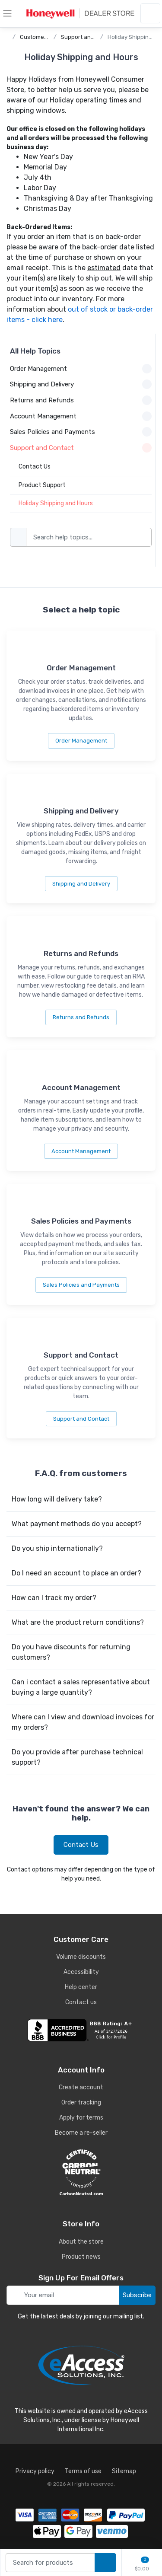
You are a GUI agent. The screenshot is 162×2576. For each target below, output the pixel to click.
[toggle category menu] (7, 13)
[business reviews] (81, 2030)
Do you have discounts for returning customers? (71, 1652)
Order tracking (81, 2102)
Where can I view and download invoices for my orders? (83, 1722)
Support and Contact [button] (81, 448)
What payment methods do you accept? (77, 1524)
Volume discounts (81, 1957)
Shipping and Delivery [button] (81, 384)
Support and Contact (89, 37)
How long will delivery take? (57, 1499)
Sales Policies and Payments (81, 1285)
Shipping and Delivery (81, 883)
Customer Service (43, 37)
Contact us (81, 2002)
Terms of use (83, 2471)
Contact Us (81, 1845)
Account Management (81, 1151)
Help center (81, 1987)
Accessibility (81, 1972)
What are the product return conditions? (78, 1622)
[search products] (105, 2563)
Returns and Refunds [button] (81, 400)
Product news (81, 2256)
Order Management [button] (81, 368)
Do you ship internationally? (57, 1548)
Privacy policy (35, 2471)
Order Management (81, 740)
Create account (81, 2087)
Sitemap (124, 2471)
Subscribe (137, 2295)
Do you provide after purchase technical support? (77, 1757)
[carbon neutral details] (81, 2172)
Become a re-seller (81, 2132)
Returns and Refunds (81, 1017)
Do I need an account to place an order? (76, 1573)
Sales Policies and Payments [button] (81, 432)
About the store (81, 2241)
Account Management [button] (81, 416)
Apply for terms (81, 2117)
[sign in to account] (150, 13)
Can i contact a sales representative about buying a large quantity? (81, 1687)
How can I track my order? (54, 1598)
